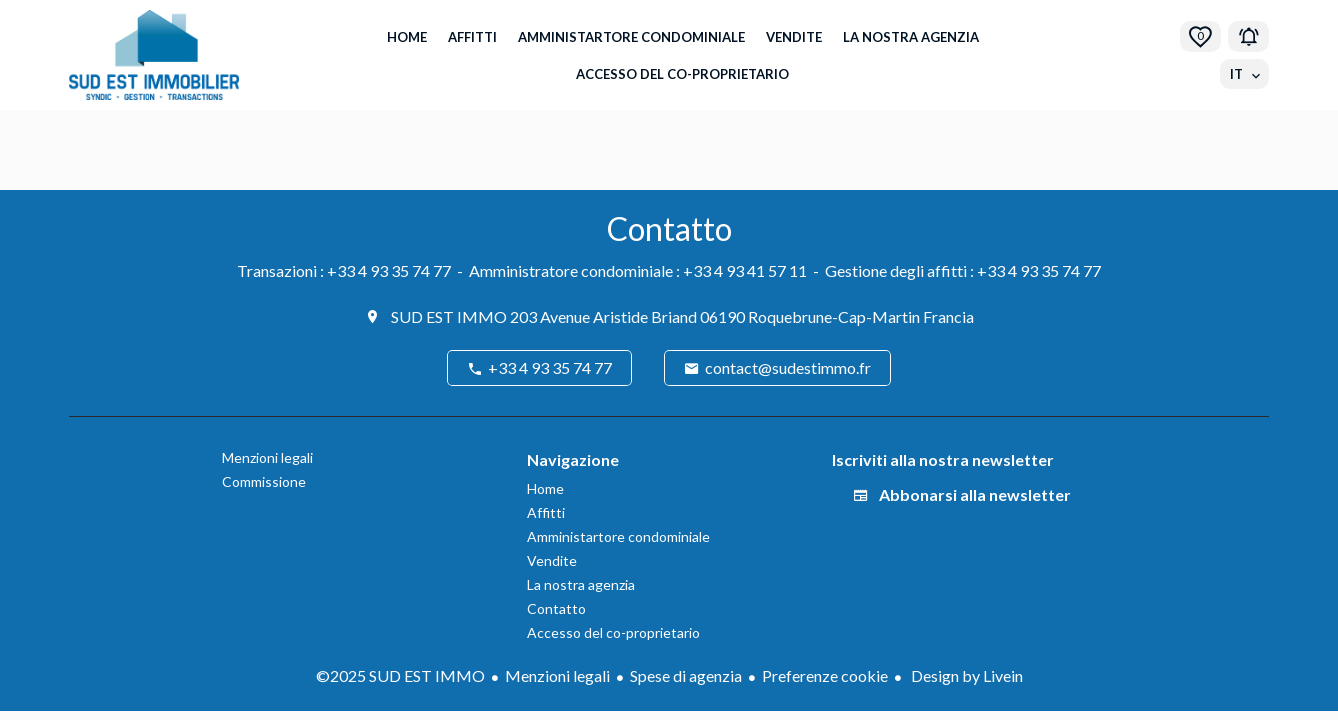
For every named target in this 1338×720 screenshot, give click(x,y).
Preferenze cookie (825, 675)
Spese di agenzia (686, 675)
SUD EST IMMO (449, 316)
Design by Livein (965, 675)
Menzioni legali (557, 675)
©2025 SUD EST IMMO (400, 675)
